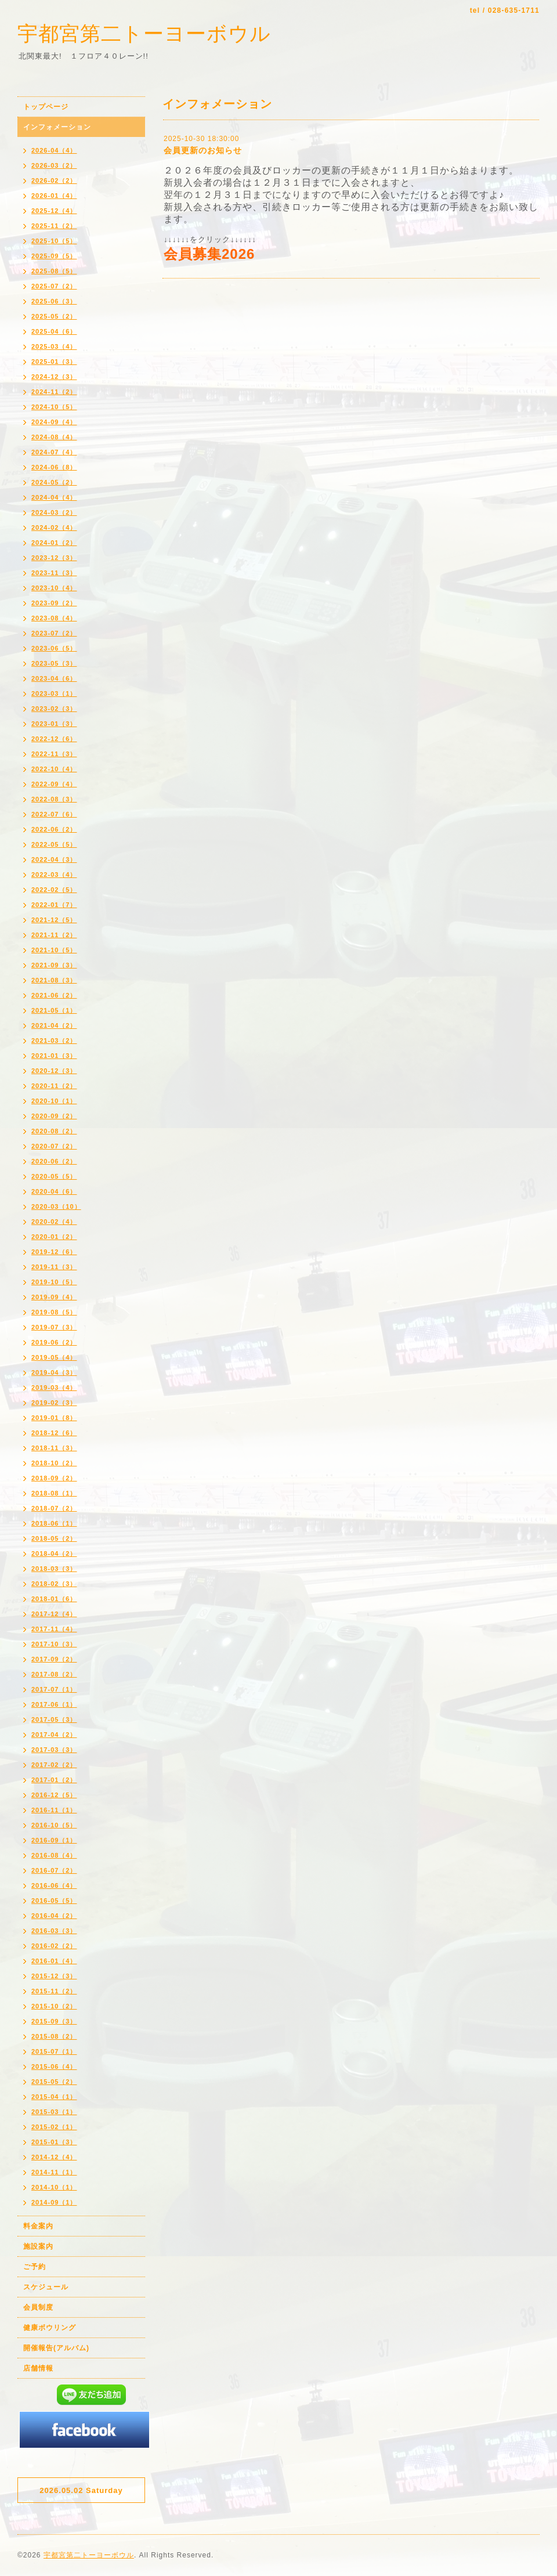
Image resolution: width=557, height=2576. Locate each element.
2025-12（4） (54, 210)
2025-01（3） (54, 361)
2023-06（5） (54, 648)
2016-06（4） (54, 1885)
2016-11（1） (54, 1810)
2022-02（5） (54, 889)
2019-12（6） (54, 1251)
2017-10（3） (54, 1644)
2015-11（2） (54, 1991)
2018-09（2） (54, 1478)
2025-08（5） (54, 271)
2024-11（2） (54, 391)
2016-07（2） (54, 1870)
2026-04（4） (54, 150)
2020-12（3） (54, 1070)
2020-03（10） (56, 1206)
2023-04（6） (54, 678)
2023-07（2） (54, 633)
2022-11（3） (54, 753)
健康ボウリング (49, 2328)
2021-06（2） (54, 995)
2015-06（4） (54, 2066)
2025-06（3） (54, 301)
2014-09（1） (54, 2202)
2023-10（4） (54, 587)
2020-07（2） (54, 1146)
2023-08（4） (54, 618)
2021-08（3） (54, 980)
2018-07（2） (54, 1508)
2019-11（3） (54, 1266)
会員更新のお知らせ (203, 150)
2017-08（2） (54, 1674)
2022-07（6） (54, 814)
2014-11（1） (54, 2172)
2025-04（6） (54, 331)
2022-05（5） (54, 844)
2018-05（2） (54, 1538)
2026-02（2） (54, 180)
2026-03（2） (54, 165)
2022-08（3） (54, 799)
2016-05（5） (54, 1900)
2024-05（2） (54, 482)
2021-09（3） (54, 965)
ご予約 (34, 2267)
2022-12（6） (54, 738)
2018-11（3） (54, 1447)
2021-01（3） (54, 1055)
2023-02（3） (54, 708)
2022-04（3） (54, 859)
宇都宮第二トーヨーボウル (144, 33)
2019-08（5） (54, 1312)
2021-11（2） (54, 934)
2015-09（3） (54, 2021)
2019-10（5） (54, 1281)
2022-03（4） (54, 874)
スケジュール (45, 2287)
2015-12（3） (54, 1975)
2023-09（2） (54, 602)
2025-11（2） (54, 225)
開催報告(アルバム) (56, 2348)
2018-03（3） (54, 1568)
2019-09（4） (54, 1297)
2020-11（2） (54, 1085)
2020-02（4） (54, 1221)
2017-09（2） (54, 1659)
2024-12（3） (54, 376)
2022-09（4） (54, 784)
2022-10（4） (54, 768)
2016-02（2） (54, 1945)
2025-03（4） (54, 346)
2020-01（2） (54, 1236)
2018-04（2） (54, 1553)
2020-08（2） (54, 1131)
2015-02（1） (54, 2126)
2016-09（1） (54, 1840)
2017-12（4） (54, 1613)
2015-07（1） (54, 2051)
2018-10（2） (54, 1462)
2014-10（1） (54, 2187)
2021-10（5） (54, 949)
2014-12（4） (54, 2157)
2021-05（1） (54, 1010)
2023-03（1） (54, 693)
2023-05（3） (54, 663)
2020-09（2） (54, 1115)
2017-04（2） (54, 1734)
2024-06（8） (54, 467)
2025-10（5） (54, 240)
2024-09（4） (54, 421)
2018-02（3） (54, 1583)
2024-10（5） (54, 406)
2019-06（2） (54, 1342)
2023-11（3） (54, 572)
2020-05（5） (54, 1176)
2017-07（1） (54, 1689)
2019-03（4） (54, 1387)
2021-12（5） (54, 919)
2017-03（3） (54, 1749)
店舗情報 (38, 2368)
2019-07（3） (54, 1327)
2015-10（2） (54, 2006)
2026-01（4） (54, 195)
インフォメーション (57, 127)
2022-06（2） (54, 829)
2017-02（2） (54, 1764)
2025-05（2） (54, 316)
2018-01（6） (54, 1598)
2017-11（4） (54, 1628)
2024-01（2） (54, 542)
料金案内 (38, 2226)
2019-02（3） (54, 1402)
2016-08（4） (54, 1855)
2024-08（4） (54, 436)
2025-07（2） (54, 286)
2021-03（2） (54, 1040)
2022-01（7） (54, 904)
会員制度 (38, 2307)
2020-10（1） (54, 1100)
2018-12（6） (54, 1432)
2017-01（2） (54, 1779)
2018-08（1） (54, 1493)
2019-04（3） (54, 1372)
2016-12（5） (54, 1794)
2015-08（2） (54, 2036)
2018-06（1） (54, 1523)
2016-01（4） (54, 1960)
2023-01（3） (54, 723)
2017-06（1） (54, 1704)
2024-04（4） (54, 497)
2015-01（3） (54, 2141)
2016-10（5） (54, 1825)
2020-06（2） (54, 1161)
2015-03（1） (54, 2111)
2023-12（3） (54, 557)
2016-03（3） (54, 1930)
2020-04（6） (54, 1191)
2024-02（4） (54, 527)
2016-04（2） (54, 1915)
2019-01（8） (54, 1417)
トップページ (45, 107)
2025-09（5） (54, 255)
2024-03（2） (54, 512)
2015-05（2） (54, 2081)
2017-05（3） (54, 1719)
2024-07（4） (54, 452)
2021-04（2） (54, 1025)
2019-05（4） (54, 1357)
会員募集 (193, 254)
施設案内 (38, 2246)
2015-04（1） (54, 2096)
